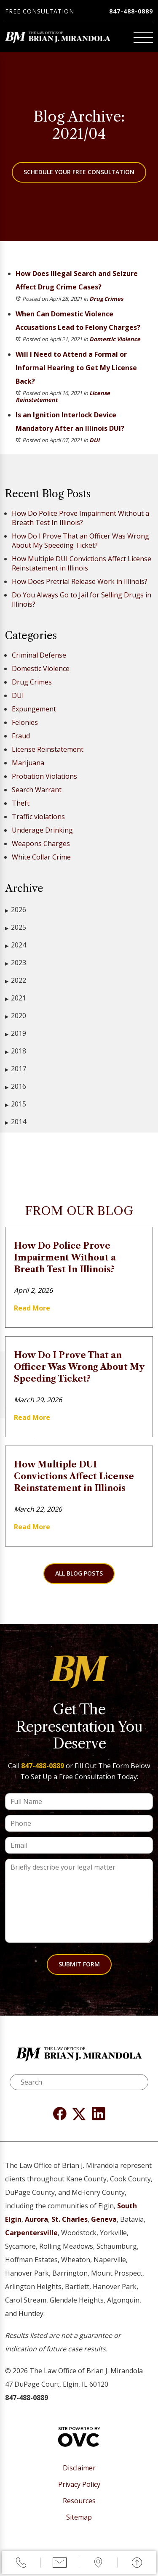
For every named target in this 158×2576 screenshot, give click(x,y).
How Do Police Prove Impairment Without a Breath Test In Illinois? (80, 518)
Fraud (21, 735)
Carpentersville (31, 2232)
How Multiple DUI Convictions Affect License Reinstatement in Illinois (81, 563)
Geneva (104, 2219)
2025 (15, 927)
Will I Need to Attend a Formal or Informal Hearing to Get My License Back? (76, 368)
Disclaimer (79, 2468)
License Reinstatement (47, 749)
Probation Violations (44, 776)
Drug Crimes (106, 298)
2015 (15, 1104)
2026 (15, 910)
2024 (15, 945)
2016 (15, 1086)
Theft (20, 803)
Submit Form (79, 1964)
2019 (15, 1033)
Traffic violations (38, 816)
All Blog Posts (79, 1573)
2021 (15, 998)
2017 (15, 1069)
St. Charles (69, 2219)
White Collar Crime (41, 857)
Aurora (36, 2219)
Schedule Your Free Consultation (79, 172)
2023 (15, 963)
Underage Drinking (42, 830)
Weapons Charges (41, 843)
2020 (15, 1016)
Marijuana (28, 762)
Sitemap (79, 2517)
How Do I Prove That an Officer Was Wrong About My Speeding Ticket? (80, 540)
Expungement (34, 709)
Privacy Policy (79, 2484)
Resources (79, 2501)
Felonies (25, 722)
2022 (15, 980)
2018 (15, 1051)
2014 (15, 1122)
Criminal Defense (39, 655)
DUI (94, 440)
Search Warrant (37, 789)
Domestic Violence (114, 339)
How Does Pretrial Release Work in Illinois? (79, 581)
